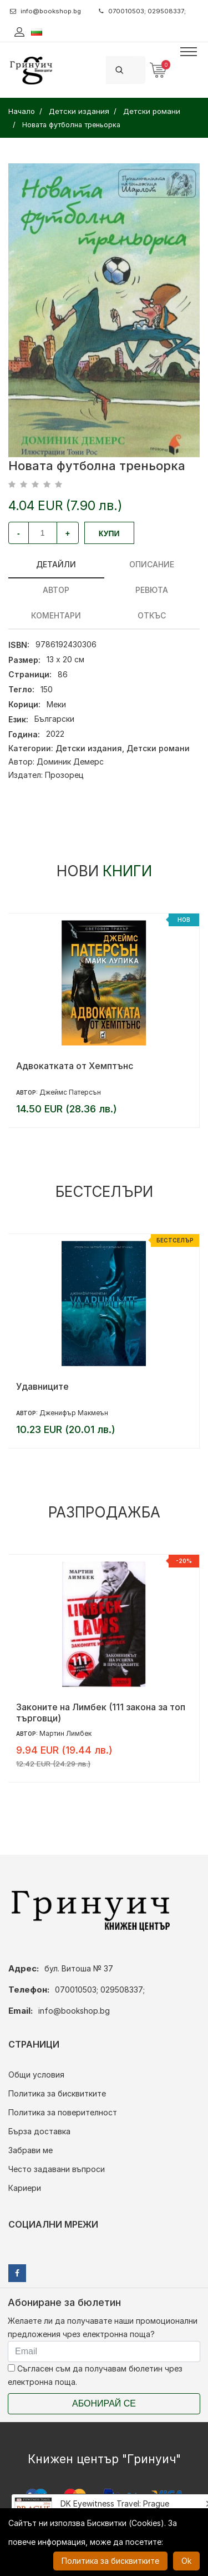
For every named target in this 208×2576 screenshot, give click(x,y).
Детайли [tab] (56, 564)
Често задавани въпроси (56, 2169)
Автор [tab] (56, 590)
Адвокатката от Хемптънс (74, 1065)
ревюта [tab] (151, 590)
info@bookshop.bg (45, 11)
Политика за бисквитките (57, 2093)
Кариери (24, 2188)
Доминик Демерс (70, 761)
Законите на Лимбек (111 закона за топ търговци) (100, 1712)
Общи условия (36, 2074)
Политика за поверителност (62, 2112)
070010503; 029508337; (142, 11)
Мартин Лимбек (65, 1733)
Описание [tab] (151, 564)
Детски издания (88, 748)
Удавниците (42, 1386)
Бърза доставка (39, 2131)
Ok (186, 2560)
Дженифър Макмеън (73, 1413)
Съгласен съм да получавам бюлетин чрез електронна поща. (95, 2375)
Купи (109, 533)
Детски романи (158, 748)
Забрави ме (30, 2150)
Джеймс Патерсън (70, 1092)
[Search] (138, 69)
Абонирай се (104, 2403)
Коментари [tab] (56, 615)
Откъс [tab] (152, 615)
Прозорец (64, 775)
